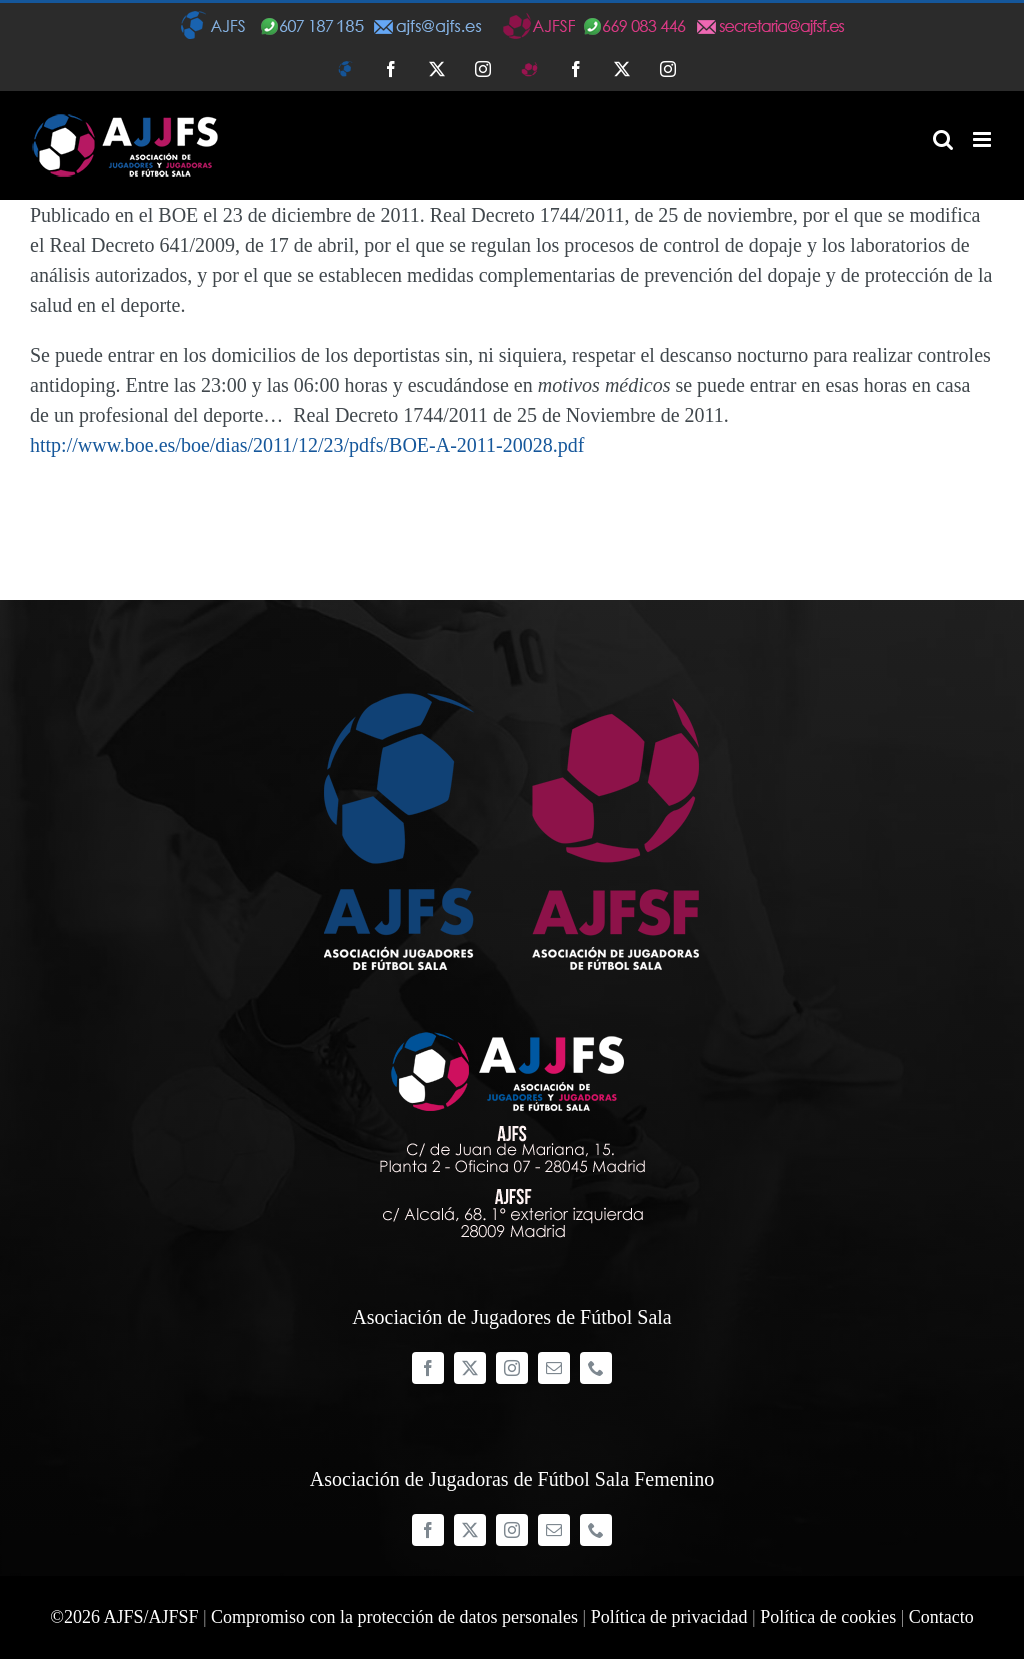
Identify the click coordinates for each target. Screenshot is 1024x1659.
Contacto (941, 1617)
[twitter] (470, 1368)
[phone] (596, 1368)
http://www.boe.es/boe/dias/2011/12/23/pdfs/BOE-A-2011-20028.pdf (307, 445)
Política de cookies (828, 1617)
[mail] (554, 1368)
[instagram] (512, 1368)
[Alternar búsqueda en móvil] (943, 139)
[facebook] (428, 1368)
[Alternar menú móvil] (983, 139)
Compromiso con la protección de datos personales (394, 1617)
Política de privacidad (669, 1617)
